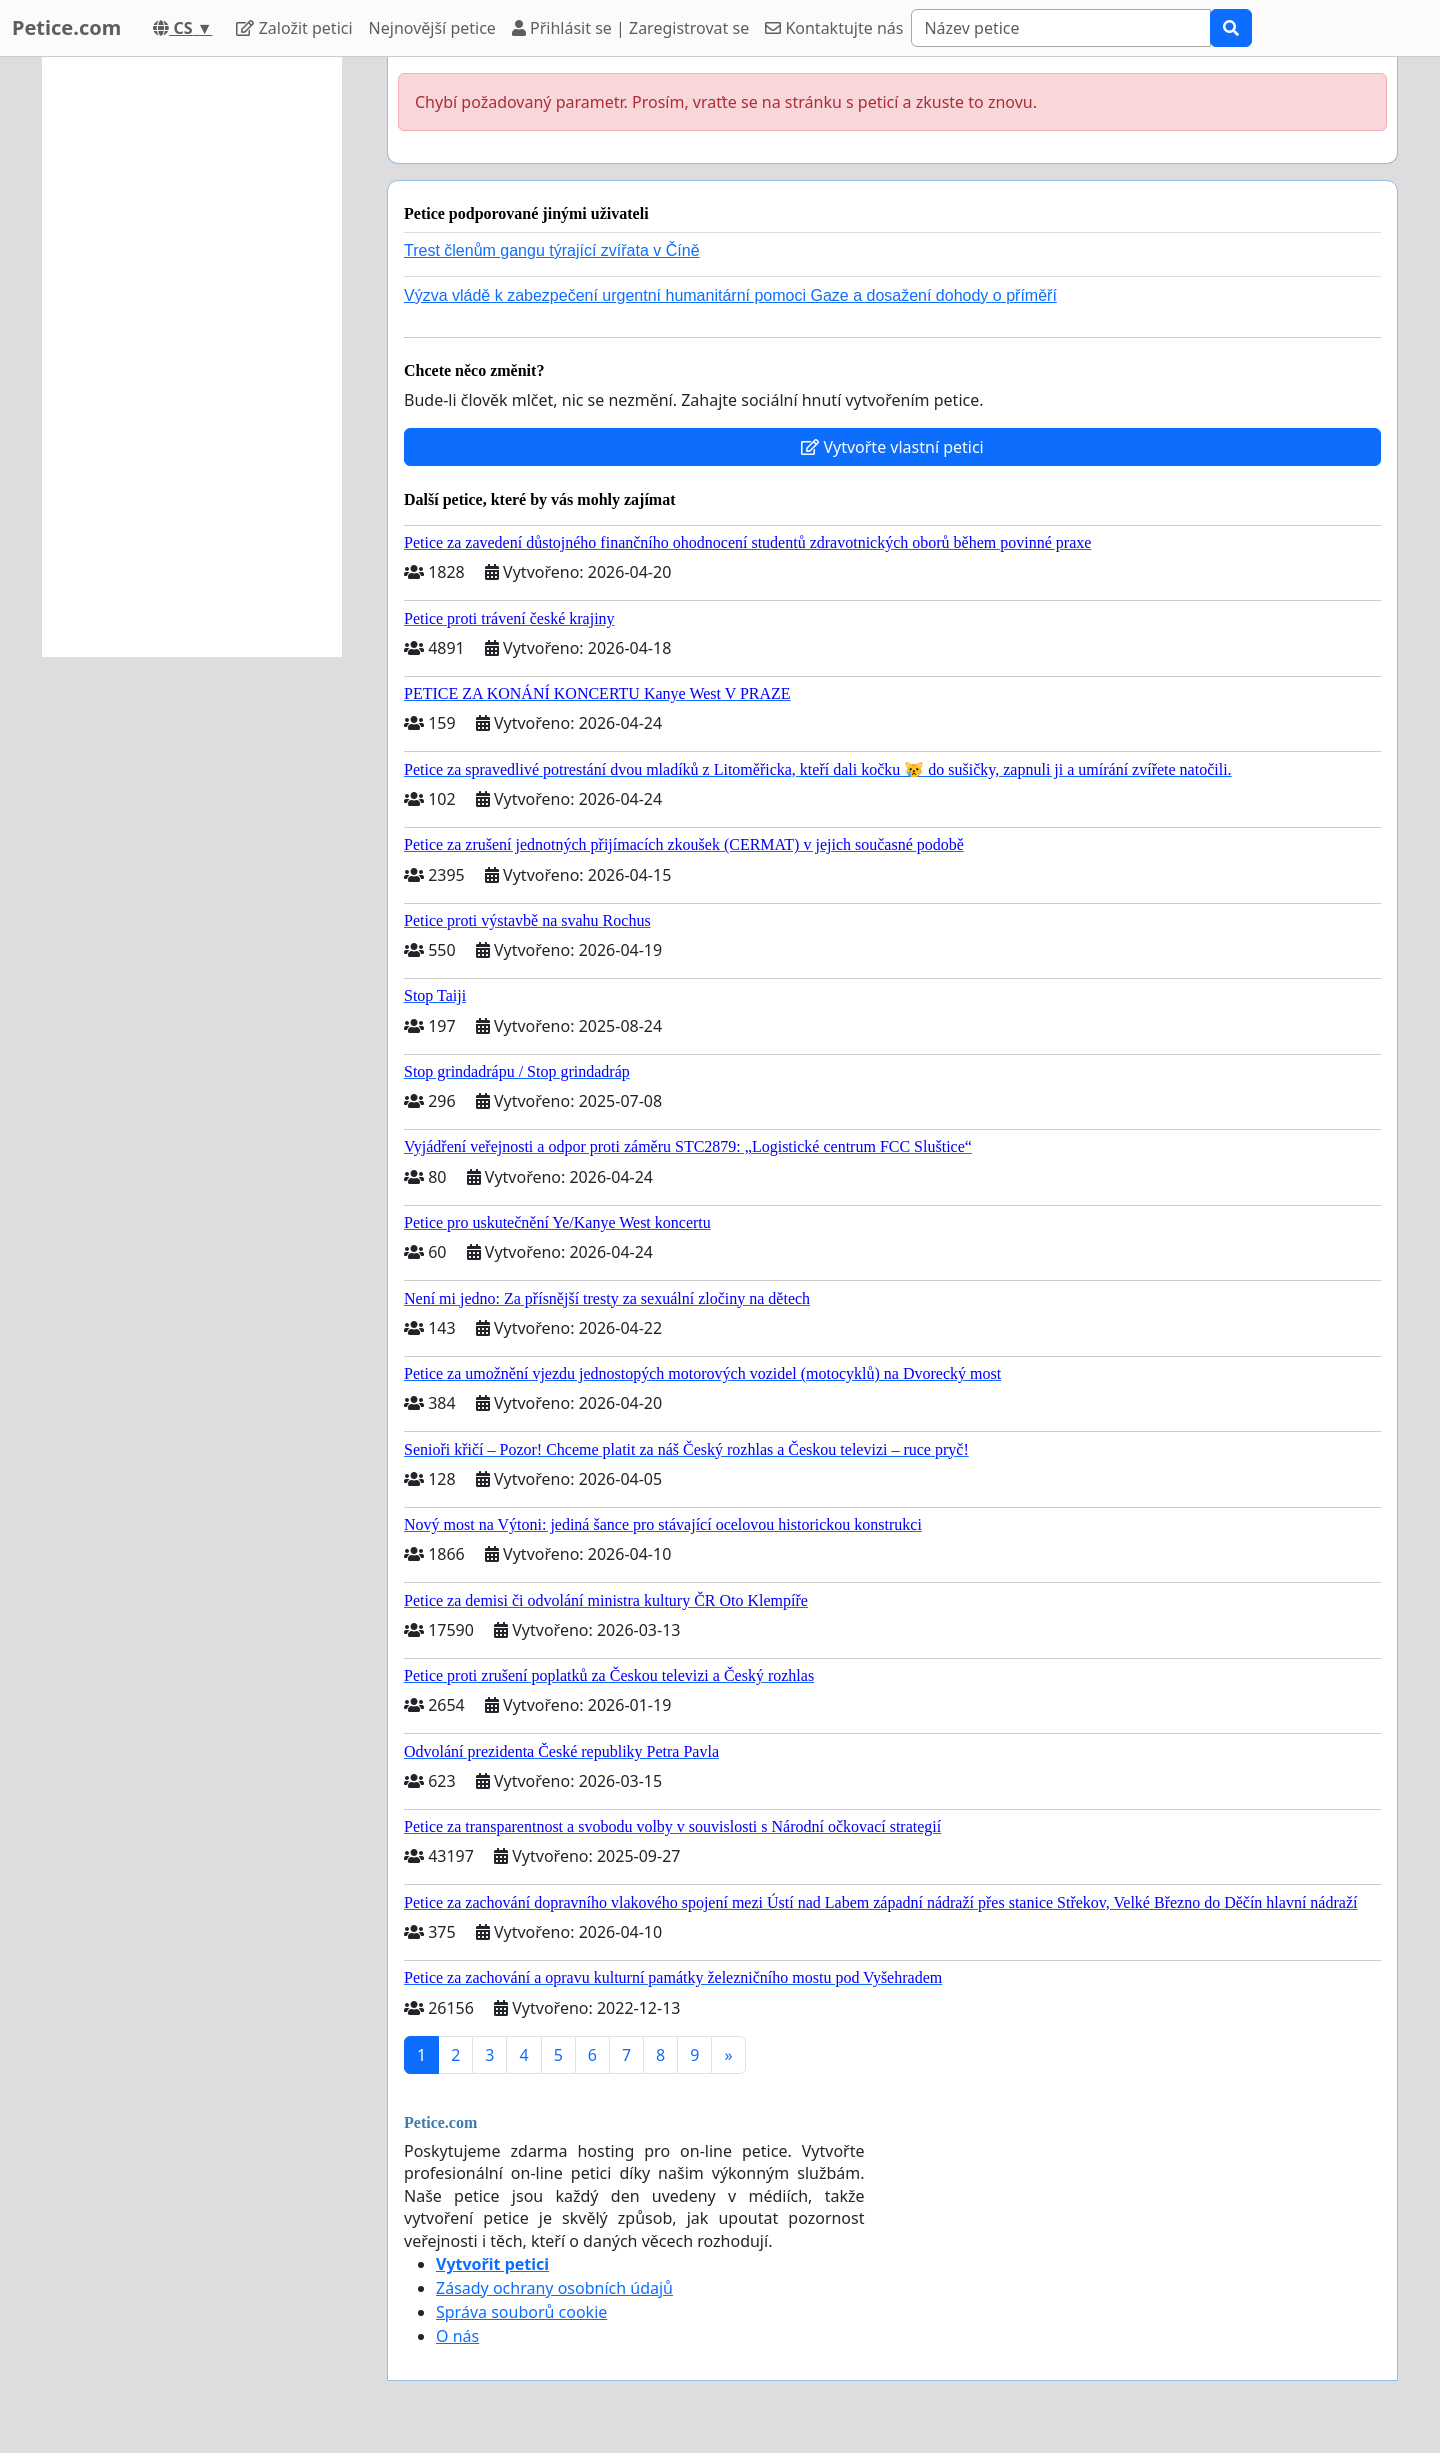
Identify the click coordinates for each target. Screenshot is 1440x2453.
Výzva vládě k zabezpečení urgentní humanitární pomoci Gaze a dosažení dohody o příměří (730, 295)
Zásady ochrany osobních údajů (554, 2288)
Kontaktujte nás (834, 28)
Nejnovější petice (432, 28)
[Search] (1061, 28)
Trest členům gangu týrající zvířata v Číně (552, 250)
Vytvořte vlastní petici (892, 447)
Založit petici (294, 28)
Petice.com (66, 27)
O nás (457, 2336)
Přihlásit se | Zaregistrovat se (630, 28)
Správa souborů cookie (521, 2312)
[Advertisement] (192, 357)
